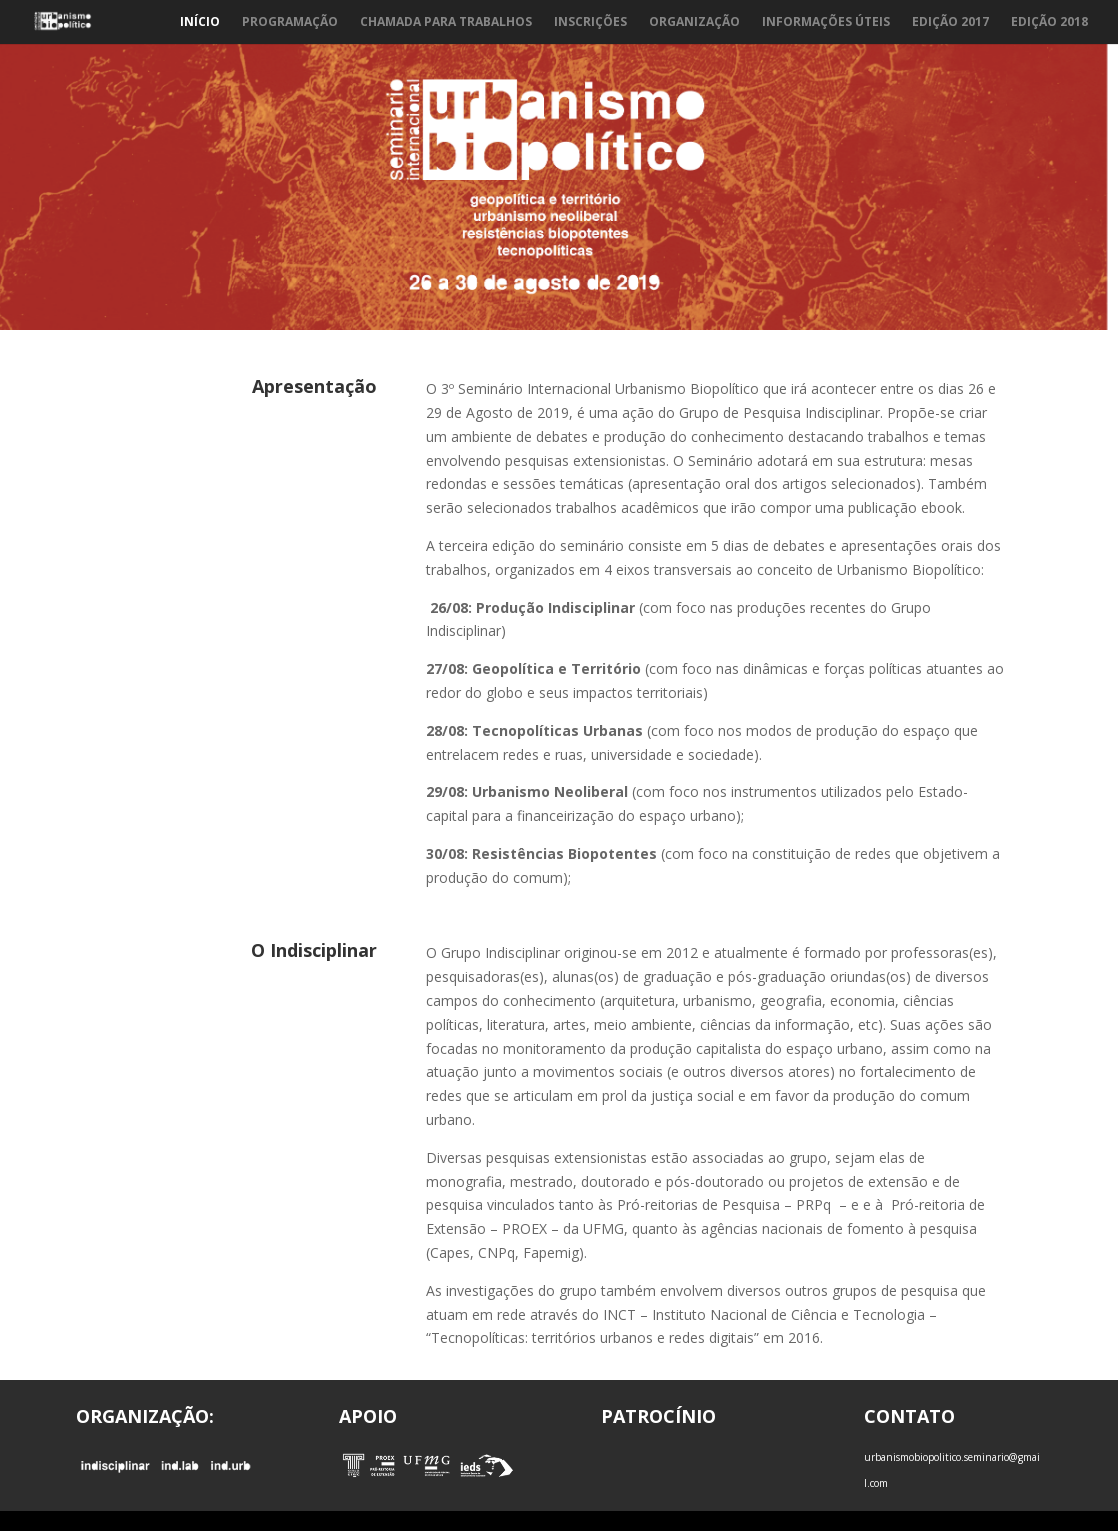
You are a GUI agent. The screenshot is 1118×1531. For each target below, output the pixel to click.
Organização (694, 22)
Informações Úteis (826, 22)
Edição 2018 (1049, 22)
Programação (290, 22)
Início (200, 22)
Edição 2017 (950, 22)
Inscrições (590, 22)
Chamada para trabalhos (446, 22)
